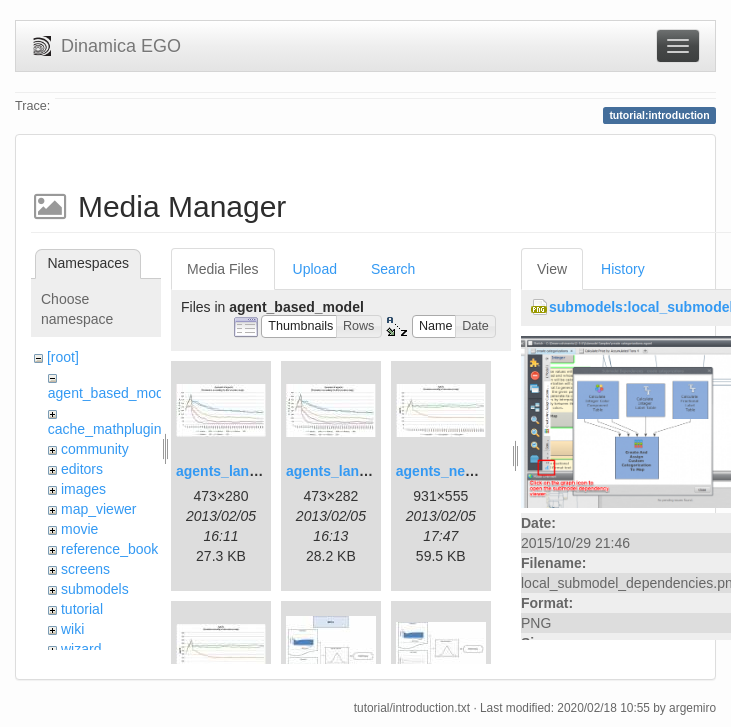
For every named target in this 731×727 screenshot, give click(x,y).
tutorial (82, 609)
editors (82, 469)
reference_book (109, 549)
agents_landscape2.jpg (363, 471)
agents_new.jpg (448, 471)
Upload (315, 269)
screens (85, 569)
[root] (63, 357)
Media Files (223, 269)
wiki (72, 629)
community (95, 449)
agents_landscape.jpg (249, 471)
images (83, 489)
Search (393, 269)
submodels (95, 589)
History (623, 269)
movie (79, 529)
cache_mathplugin (105, 429)
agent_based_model (111, 393)
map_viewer (98, 509)
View (552, 269)
